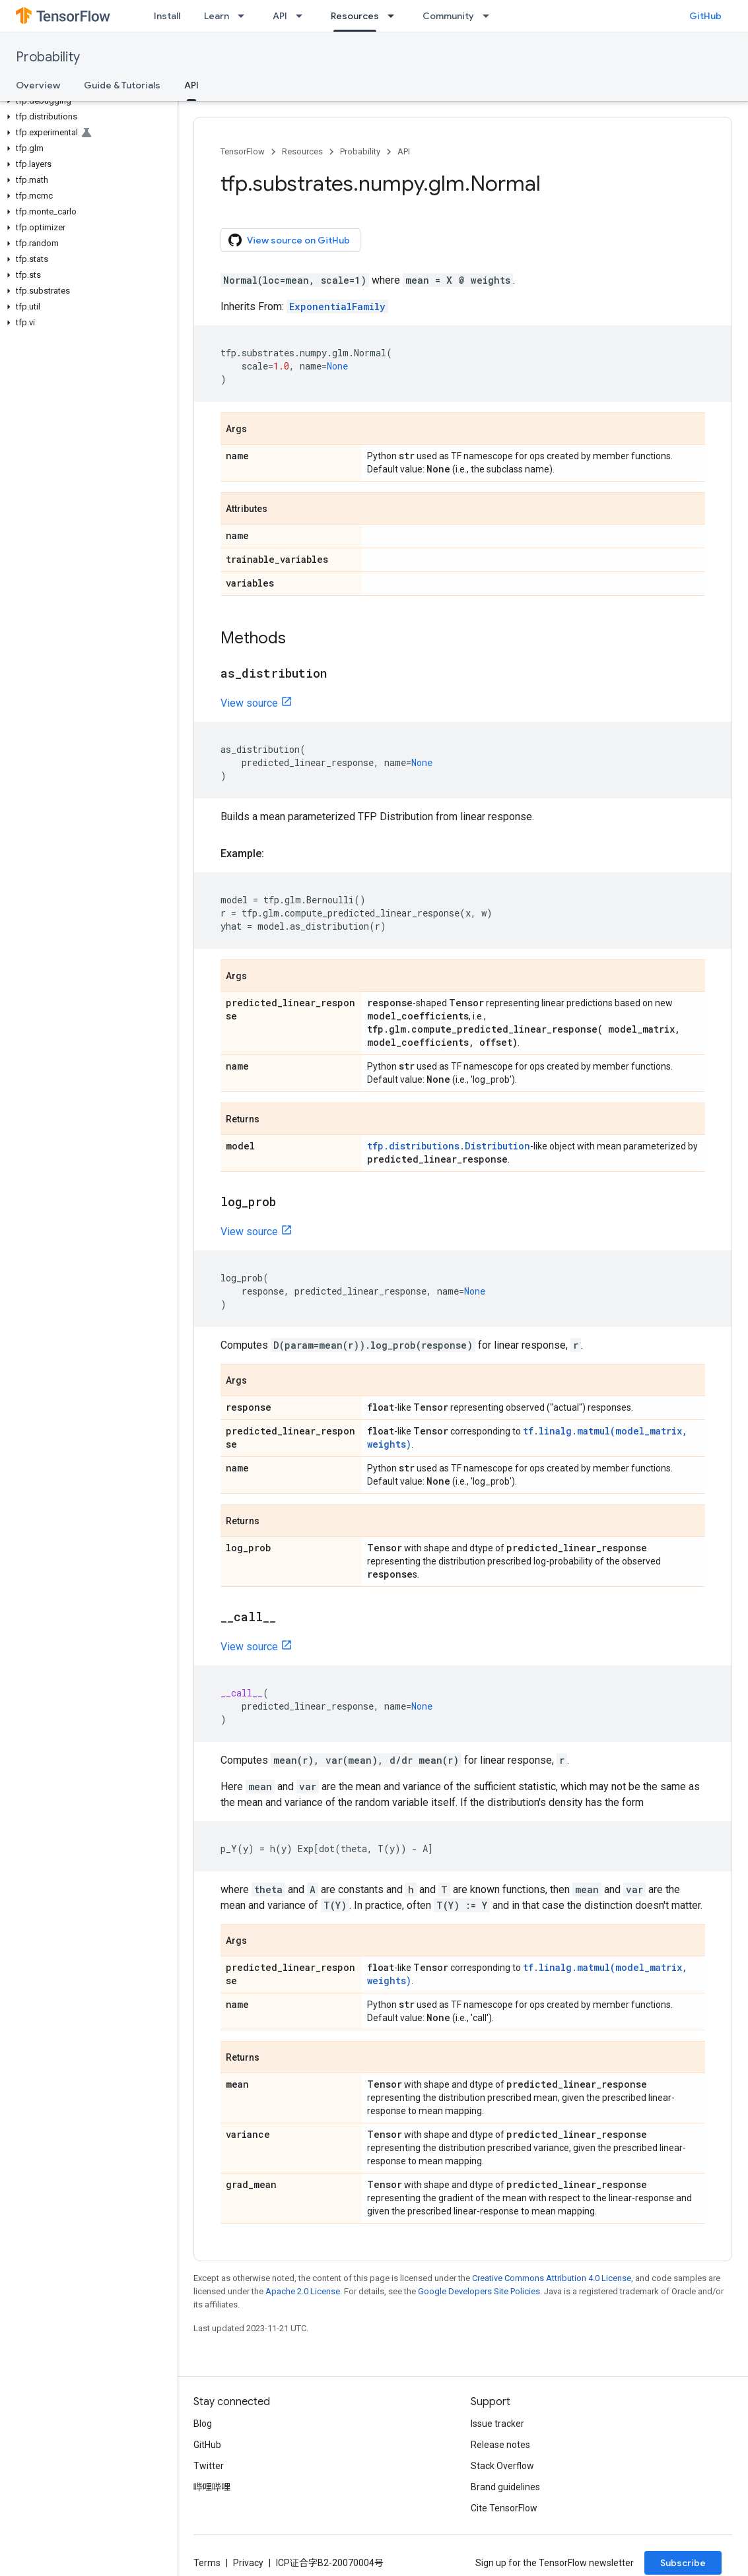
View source (249, 703)
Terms (207, 2563)
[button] (86, 101)
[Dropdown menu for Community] (490, 16)
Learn (216, 16)
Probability (48, 57)
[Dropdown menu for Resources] (395, 16)
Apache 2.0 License (302, 2291)
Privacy (248, 2563)
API (280, 16)
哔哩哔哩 (211, 2487)
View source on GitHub (289, 240)
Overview (38, 85)
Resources (302, 151)
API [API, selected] (191, 85)
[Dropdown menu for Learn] (245, 16)
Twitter (208, 2466)
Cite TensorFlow (504, 2508)
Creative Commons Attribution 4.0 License (551, 2278)
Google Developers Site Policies (479, 2291)
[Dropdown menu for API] (303, 16)
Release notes (500, 2444)
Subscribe (683, 2563)
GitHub (705, 16)
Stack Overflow (502, 2466)
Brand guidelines (505, 2487)
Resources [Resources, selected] (355, 16)
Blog (202, 2423)
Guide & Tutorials (122, 85)
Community (448, 16)
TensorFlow (243, 151)
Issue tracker (497, 2423)
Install (167, 16)
